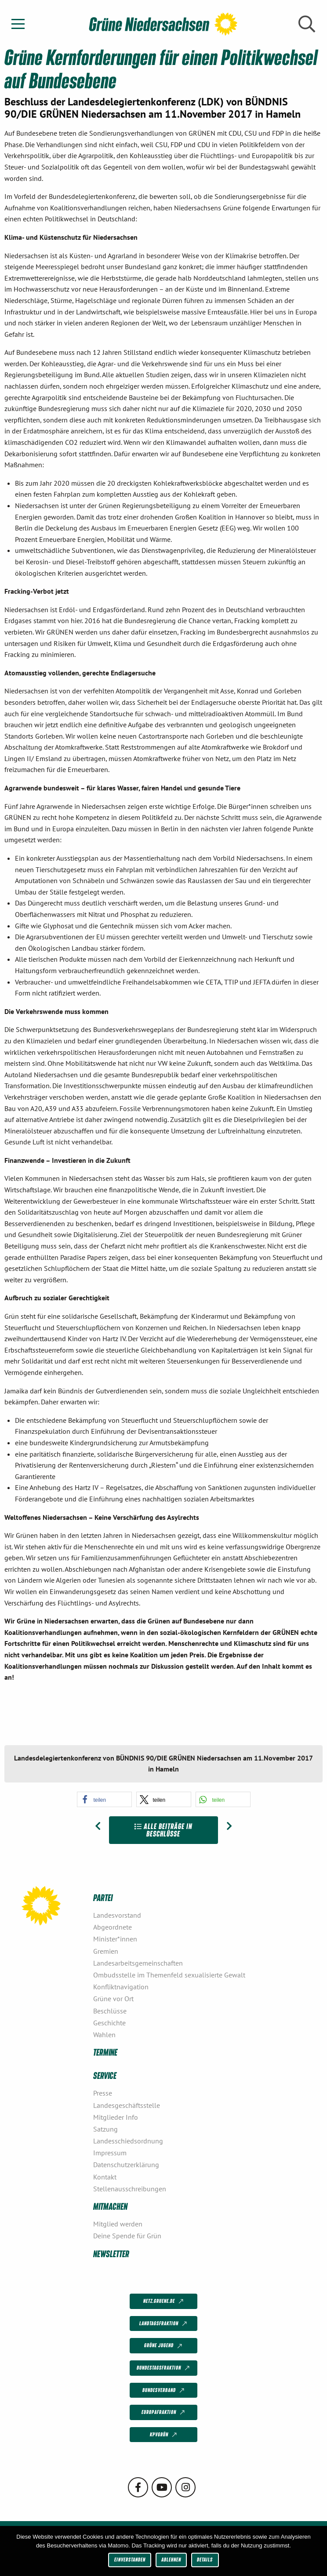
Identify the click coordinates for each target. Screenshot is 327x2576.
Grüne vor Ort (113, 1998)
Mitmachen (110, 2206)
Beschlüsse (110, 2010)
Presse (102, 2093)
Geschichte (109, 2022)
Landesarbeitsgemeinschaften (138, 1963)
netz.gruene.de (164, 2301)
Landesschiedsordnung (128, 2140)
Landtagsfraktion (164, 2324)
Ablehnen (171, 2559)
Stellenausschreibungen (129, 2188)
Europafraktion (164, 2413)
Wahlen (104, 2034)
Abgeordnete (112, 1927)
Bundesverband (164, 2390)
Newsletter (111, 2253)
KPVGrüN (164, 2435)
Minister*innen (115, 1938)
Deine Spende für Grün (127, 2235)
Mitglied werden (117, 2223)
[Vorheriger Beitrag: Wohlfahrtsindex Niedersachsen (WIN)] (98, 1826)
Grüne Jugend (164, 2346)
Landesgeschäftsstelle (126, 2105)
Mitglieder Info (115, 2117)
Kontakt (104, 2176)
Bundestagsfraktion (164, 2368)
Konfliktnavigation (121, 1986)
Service (104, 2075)
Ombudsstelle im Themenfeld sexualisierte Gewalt (169, 1974)
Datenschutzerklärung (126, 2164)
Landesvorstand (117, 1915)
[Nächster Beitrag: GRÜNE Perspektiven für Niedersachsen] (229, 1826)
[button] (104, 1799)
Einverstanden (129, 2559)
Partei (103, 1897)
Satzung (105, 2129)
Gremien (105, 1951)
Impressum (110, 2152)
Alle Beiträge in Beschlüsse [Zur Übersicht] (163, 1830)
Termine (105, 2052)
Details (205, 2559)
